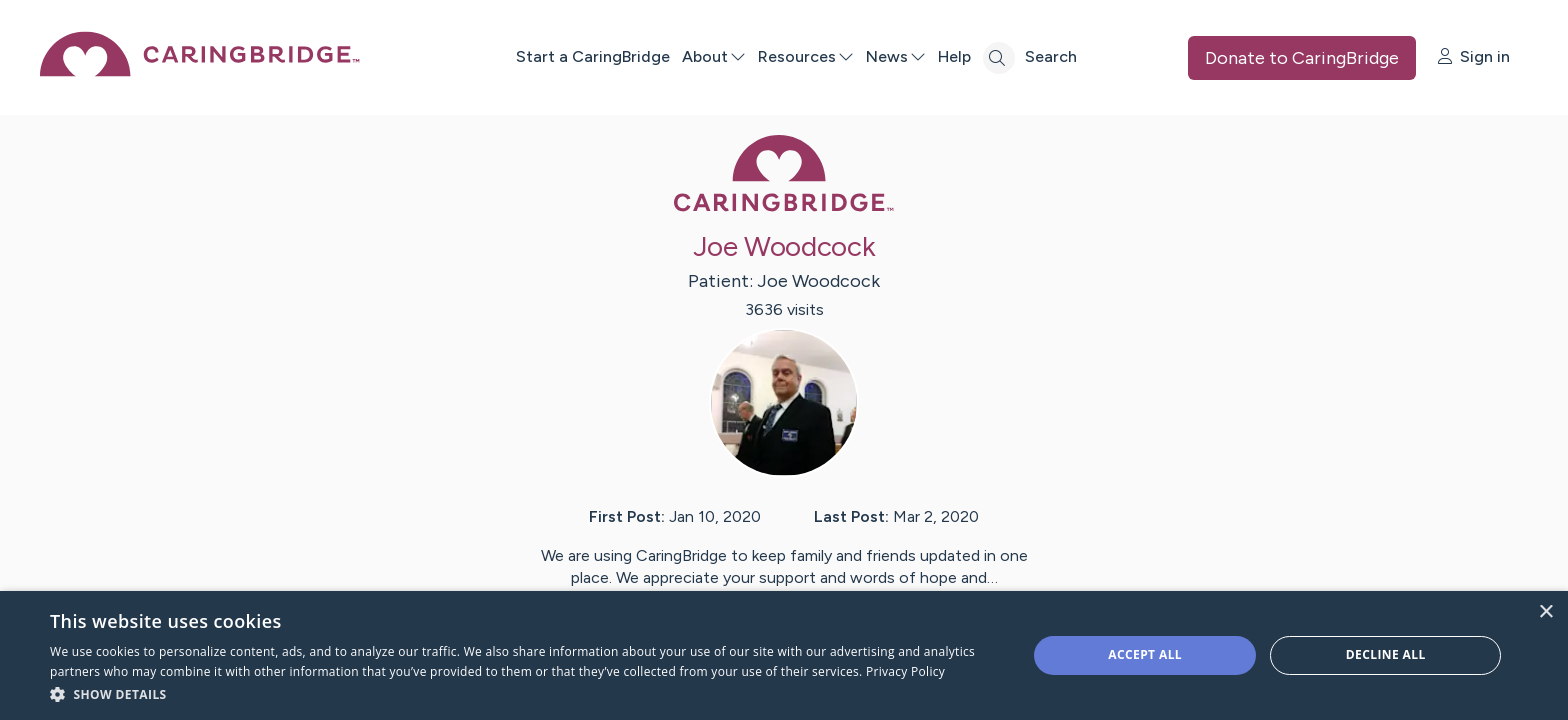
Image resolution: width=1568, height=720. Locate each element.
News (896, 56)
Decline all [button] (1386, 654)
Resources (806, 56)
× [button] (1545, 612)
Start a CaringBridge (593, 56)
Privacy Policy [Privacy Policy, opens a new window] (905, 671)
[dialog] (784, 655)
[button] (524, 693)
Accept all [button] (1145, 654)
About (714, 56)
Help (954, 56)
